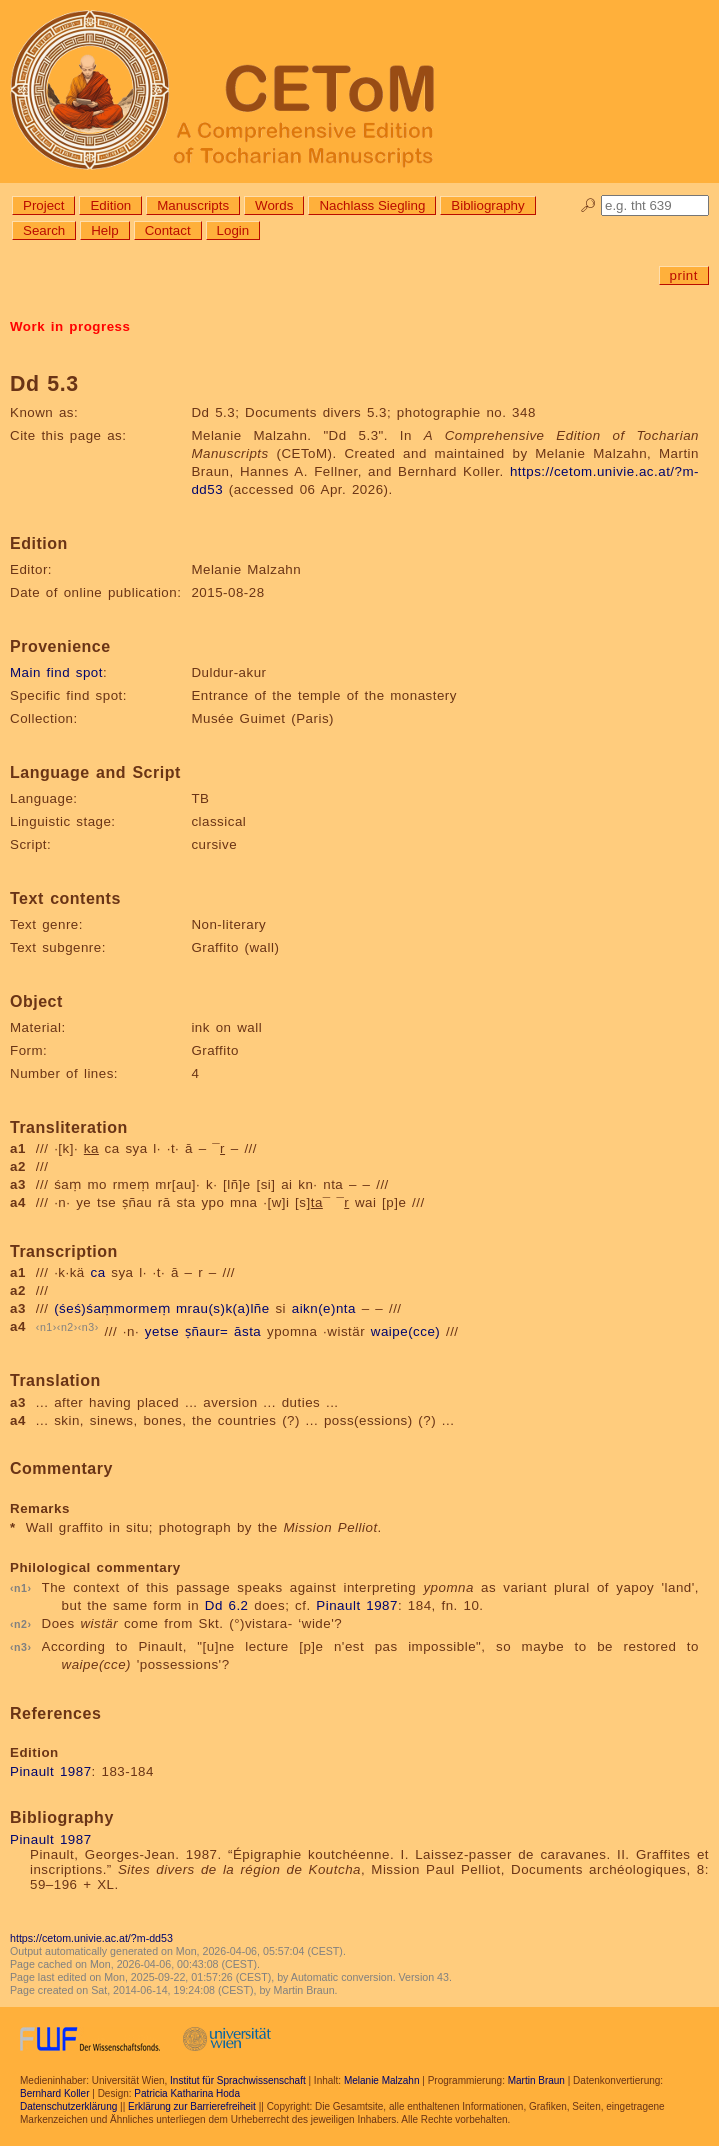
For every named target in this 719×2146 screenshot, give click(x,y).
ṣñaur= (206, 1332)
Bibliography (487, 205)
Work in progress (70, 326)
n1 (46, 1327)
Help (104, 230)
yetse (162, 1332)
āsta (247, 1332)
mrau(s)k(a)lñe (223, 1308)
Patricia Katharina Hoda (187, 2093)
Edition (110, 205)
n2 (67, 1327)
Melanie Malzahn (382, 2080)
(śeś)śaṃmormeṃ (112, 1308)
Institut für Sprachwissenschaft (238, 2080)
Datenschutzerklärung (68, 2106)
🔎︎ (588, 205)
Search (44, 230)
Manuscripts (193, 205)
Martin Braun (536, 2080)
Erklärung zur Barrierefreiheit (192, 2106)
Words (274, 205)
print (684, 275)
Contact (168, 230)
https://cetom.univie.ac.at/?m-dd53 (91, 1938)
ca (98, 1272)
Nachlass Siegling (372, 205)
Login (233, 230)
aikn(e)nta (324, 1308)
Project (43, 205)
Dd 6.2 (227, 1605)
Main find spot (56, 672)
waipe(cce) (405, 1332)
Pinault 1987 (357, 1605)
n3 (88, 1327)
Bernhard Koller (54, 2093)
